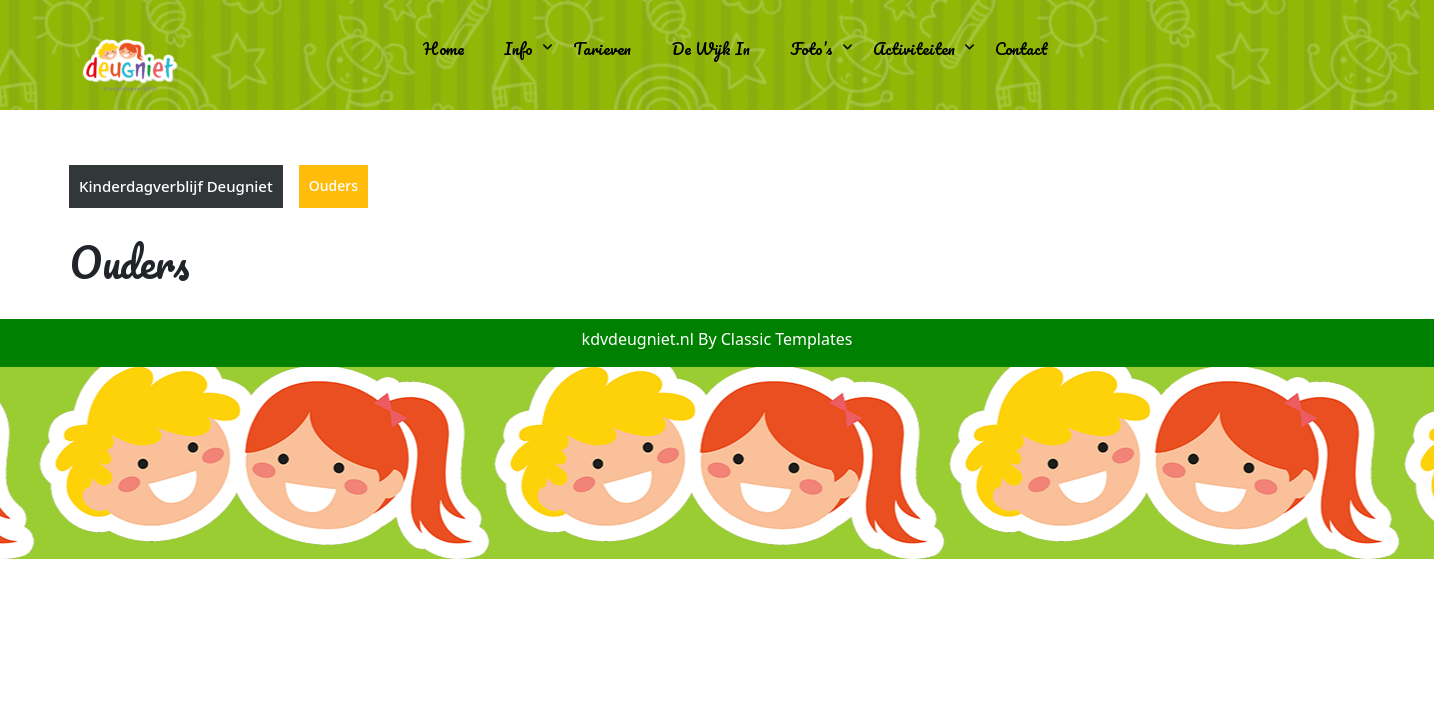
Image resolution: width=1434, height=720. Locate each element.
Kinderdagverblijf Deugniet (176, 186)
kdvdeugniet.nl (640, 339)
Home (443, 48)
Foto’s (811, 48)
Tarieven (602, 48)
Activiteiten (914, 48)
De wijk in (711, 48)
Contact (1021, 48)
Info (518, 48)
